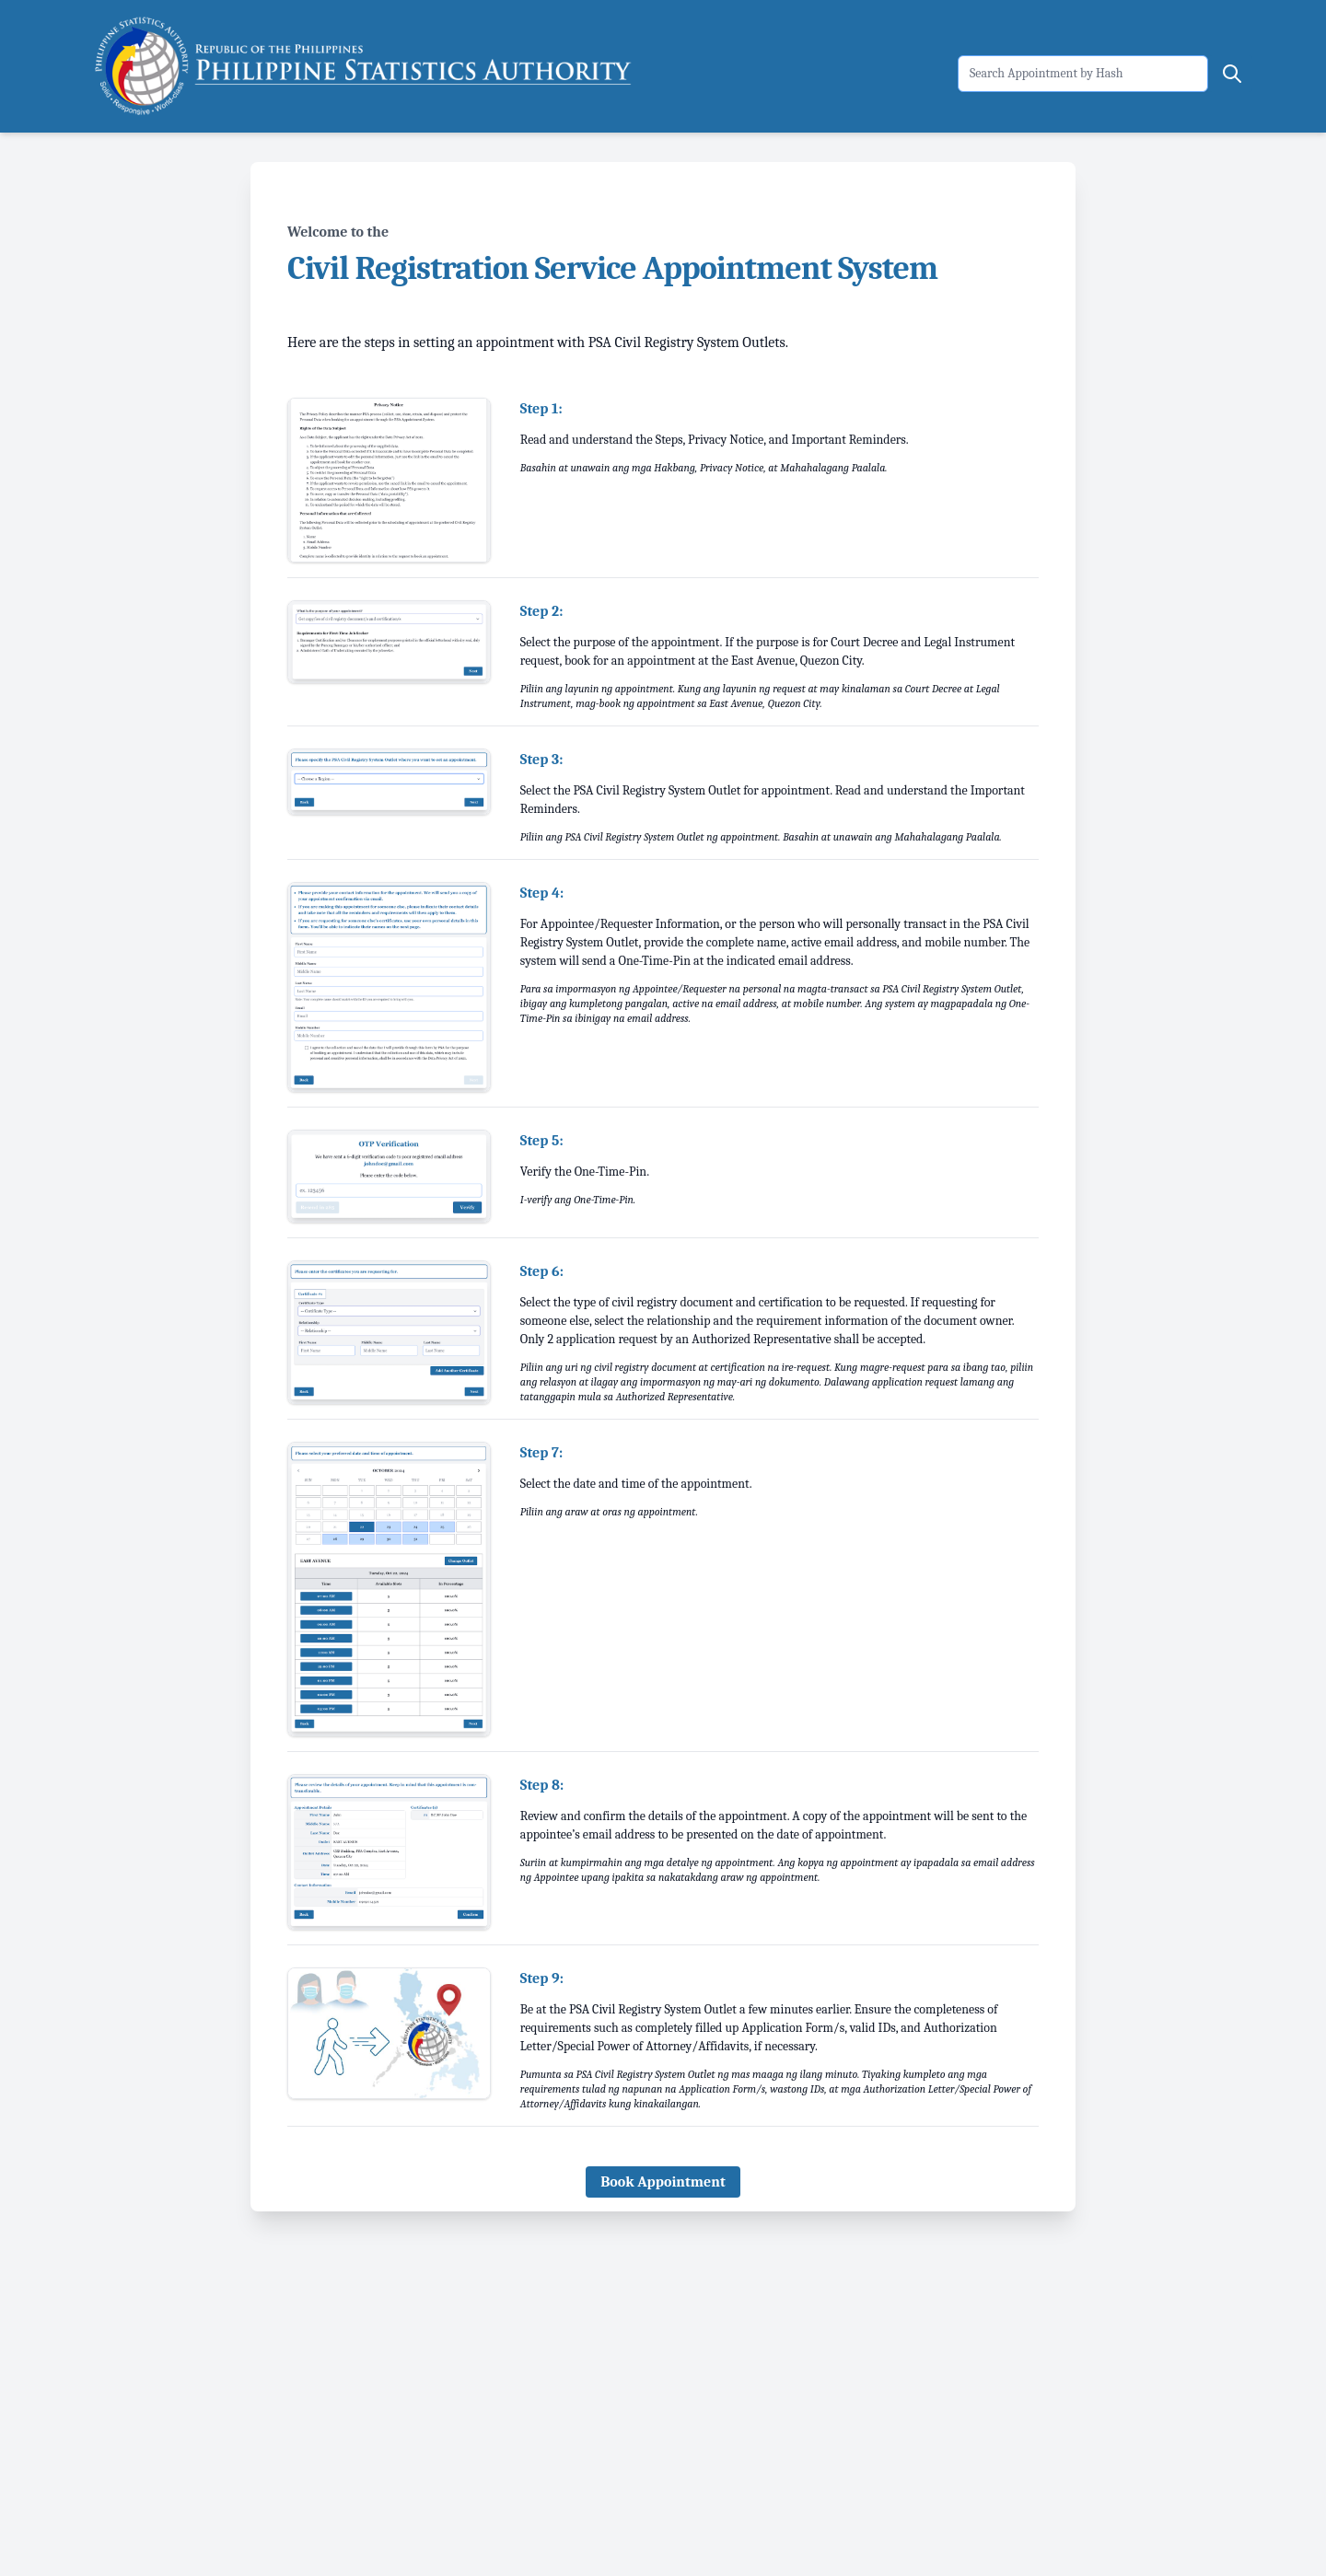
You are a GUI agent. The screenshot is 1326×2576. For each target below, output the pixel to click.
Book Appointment (663, 2182)
